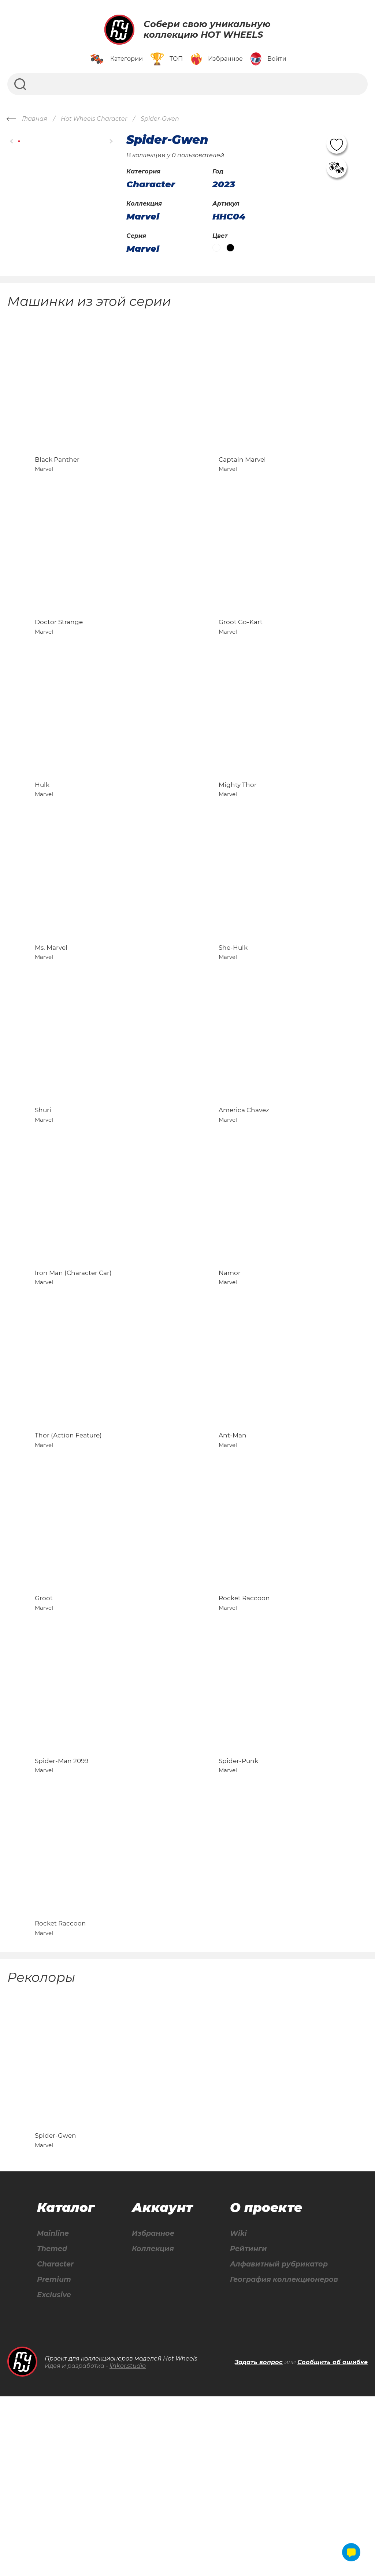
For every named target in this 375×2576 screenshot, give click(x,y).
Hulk (42, 833)
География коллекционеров (282, 2459)
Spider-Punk (238, 1906)
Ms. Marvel (51, 1012)
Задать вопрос (259, 2541)
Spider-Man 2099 (61, 1906)
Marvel (142, 216)
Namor (230, 1369)
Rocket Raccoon (244, 1727)
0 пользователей (198, 155)
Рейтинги (245, 2427)
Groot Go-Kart (241, 654)
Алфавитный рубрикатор (277, 2443)
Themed (52, 2427)
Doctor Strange (59, 654)
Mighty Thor (238, 833)
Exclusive (54, 2474)
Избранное (151, 2411)
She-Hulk (233, 1012)
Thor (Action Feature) (68, 1548)
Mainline (53, 2411)
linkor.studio (127, 2545)
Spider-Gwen (55, 2313)
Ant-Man (232, 1548)
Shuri (43, 1191)
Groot (44, 1727)
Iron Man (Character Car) (73, 1369)
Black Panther (57, 475)
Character (56, 2443)
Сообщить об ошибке (332, 2541)
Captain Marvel (242, 475)
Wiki (235, 2411)
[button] (11, 141)
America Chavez (244, 1191)
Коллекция (151, 2427)
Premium (54, 2459)
